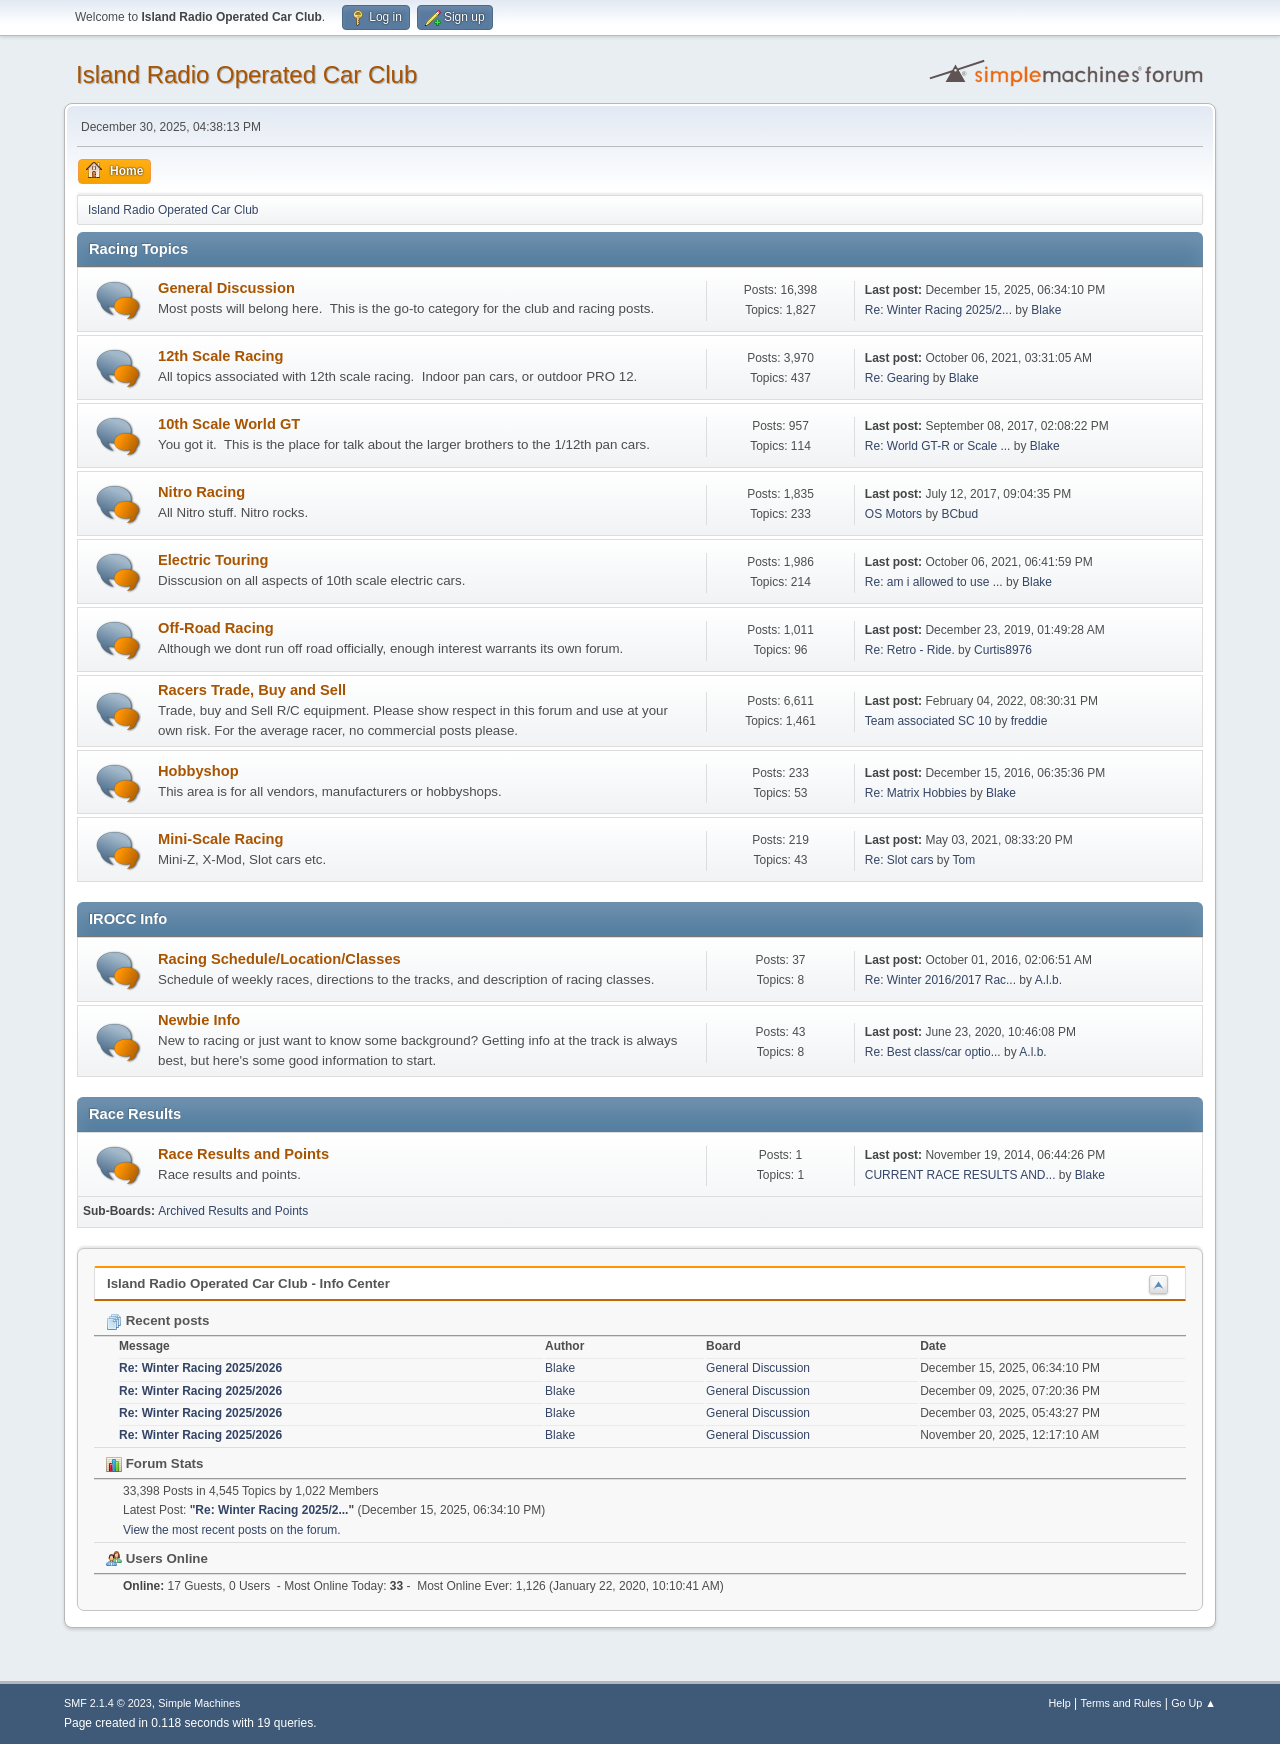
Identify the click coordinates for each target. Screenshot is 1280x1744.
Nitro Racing (201, 492)
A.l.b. (1048, 980)
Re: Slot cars (899, 860)
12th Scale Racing (220, 356)
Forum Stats (154, 1463)
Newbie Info (199, 1020)
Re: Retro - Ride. (911, 650)
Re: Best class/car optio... (933, 1052)
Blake (1046, 310)
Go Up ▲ (1193, 1703)
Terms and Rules (1121, 1703)
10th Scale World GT (229, 424)
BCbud (959, 514)
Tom (964, 860)
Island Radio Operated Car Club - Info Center (248, 1283)
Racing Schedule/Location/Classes (279, 959)
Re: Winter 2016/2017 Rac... (940, 980)
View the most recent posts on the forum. (232, 1530)
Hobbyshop (198, 771)
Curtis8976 (1003, 650)
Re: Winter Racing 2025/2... (938, 310)
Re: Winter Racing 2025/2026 (200, 1368)
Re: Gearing (897, 378)
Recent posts (157, 1320)
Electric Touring (213, 560)
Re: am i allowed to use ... (934, 582)
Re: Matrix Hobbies (916, 793)
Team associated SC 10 (930, 721)
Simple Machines (199, 1703)
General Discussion (226, 288)
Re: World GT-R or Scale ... (938, 446)
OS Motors (893, 514)
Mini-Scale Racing (220, 839)
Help (1060, 1703)
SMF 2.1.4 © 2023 (108, 1703)
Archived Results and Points (233, 1211)
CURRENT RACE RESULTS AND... (960, 1175)
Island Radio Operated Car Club (246, 74)
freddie (1029, 721)
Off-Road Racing (216, 628)
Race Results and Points (243, 1154)
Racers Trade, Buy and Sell (252, 690)
